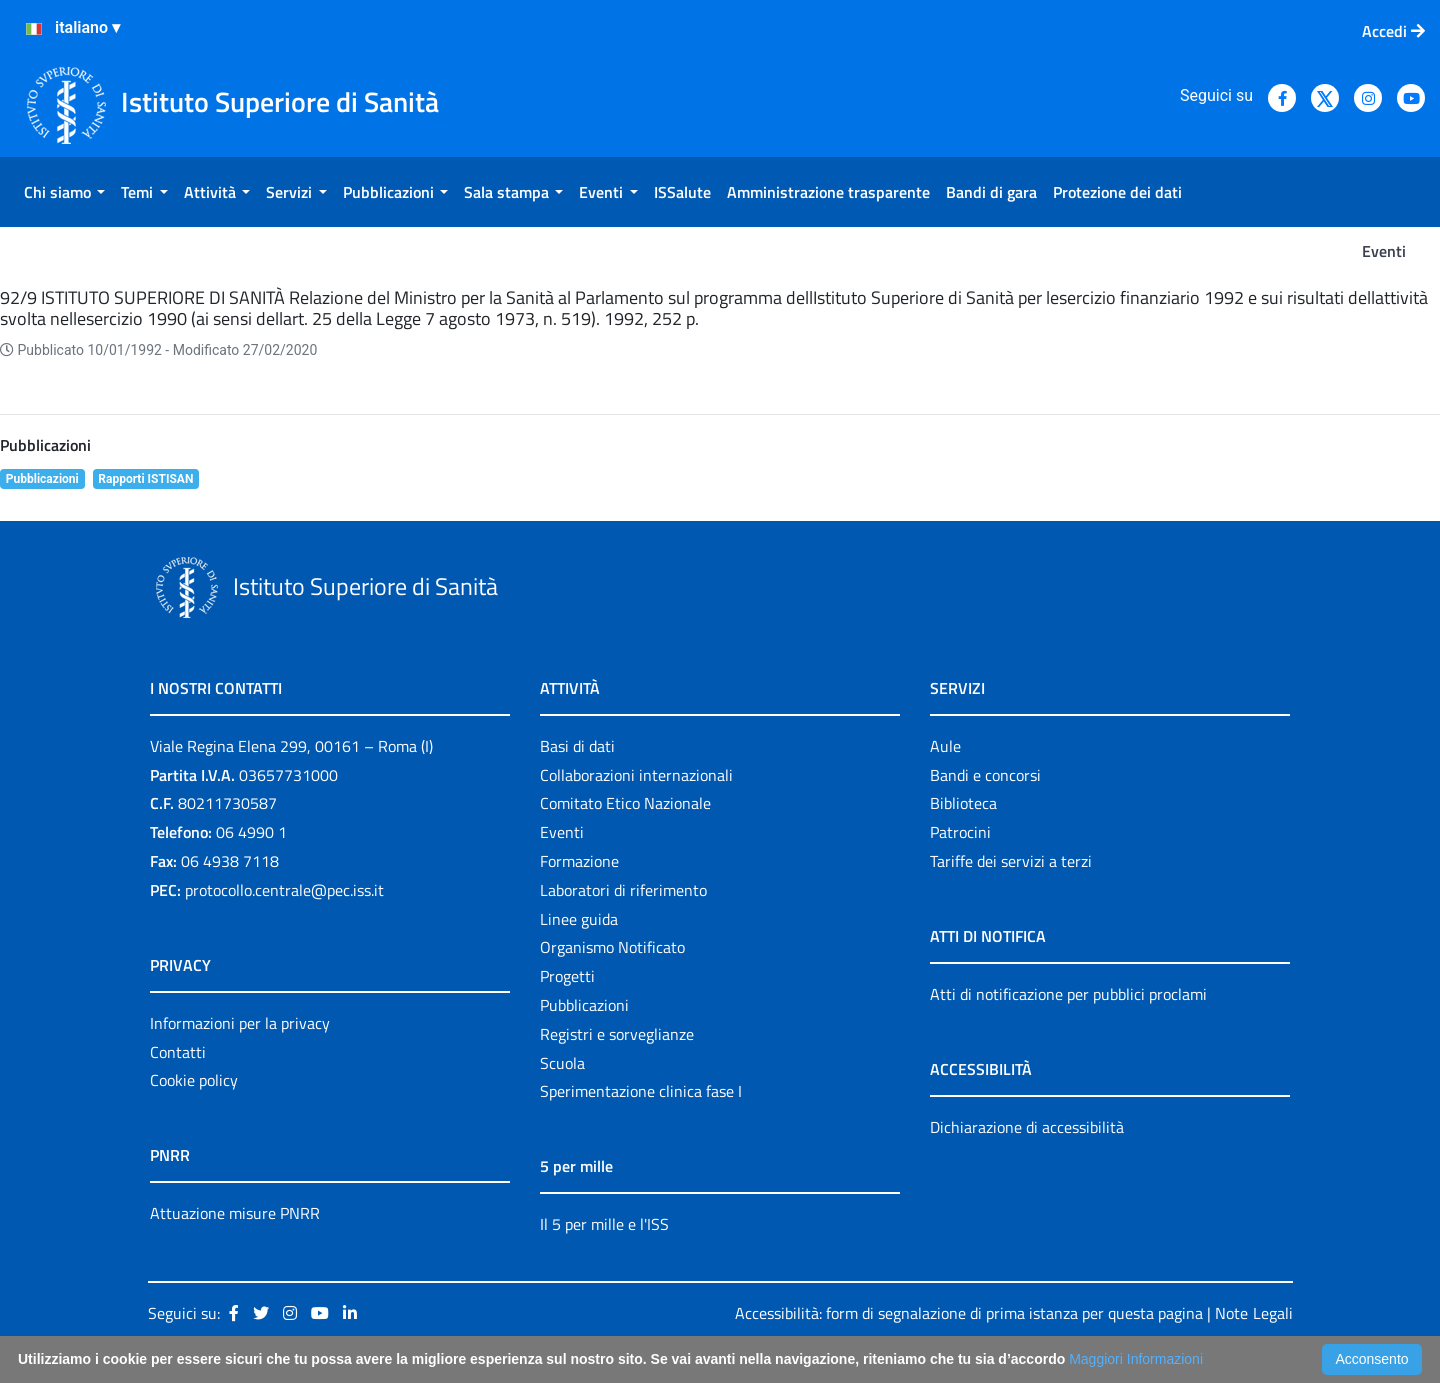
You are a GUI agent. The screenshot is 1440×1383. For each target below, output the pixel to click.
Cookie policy (194, 1080)
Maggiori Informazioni (1136, 1359)
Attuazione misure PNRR (235, 1213)
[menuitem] (64, 192)
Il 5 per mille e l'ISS (604, 1224)
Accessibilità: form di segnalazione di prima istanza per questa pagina (969, 1313)
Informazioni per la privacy (240, 1023)
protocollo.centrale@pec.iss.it (284, 890)
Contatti (178, 1052)
